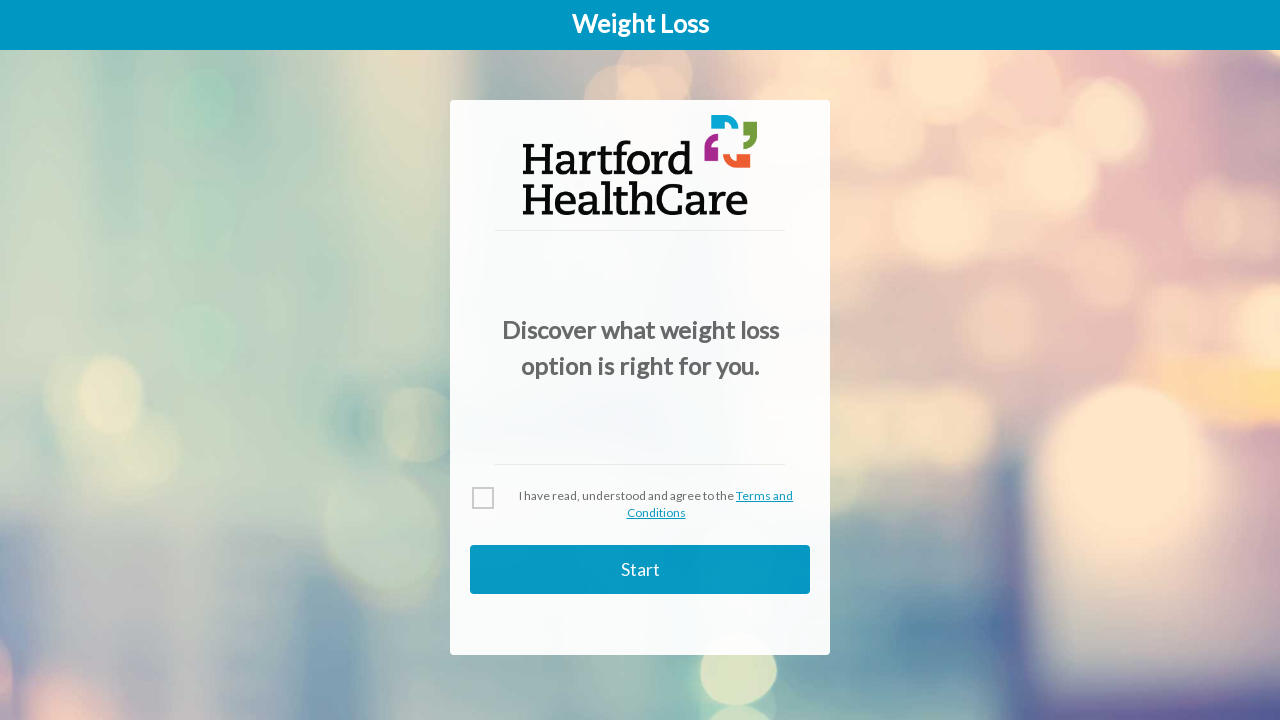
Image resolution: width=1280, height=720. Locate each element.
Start (640, 569)
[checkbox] (640, 505)
